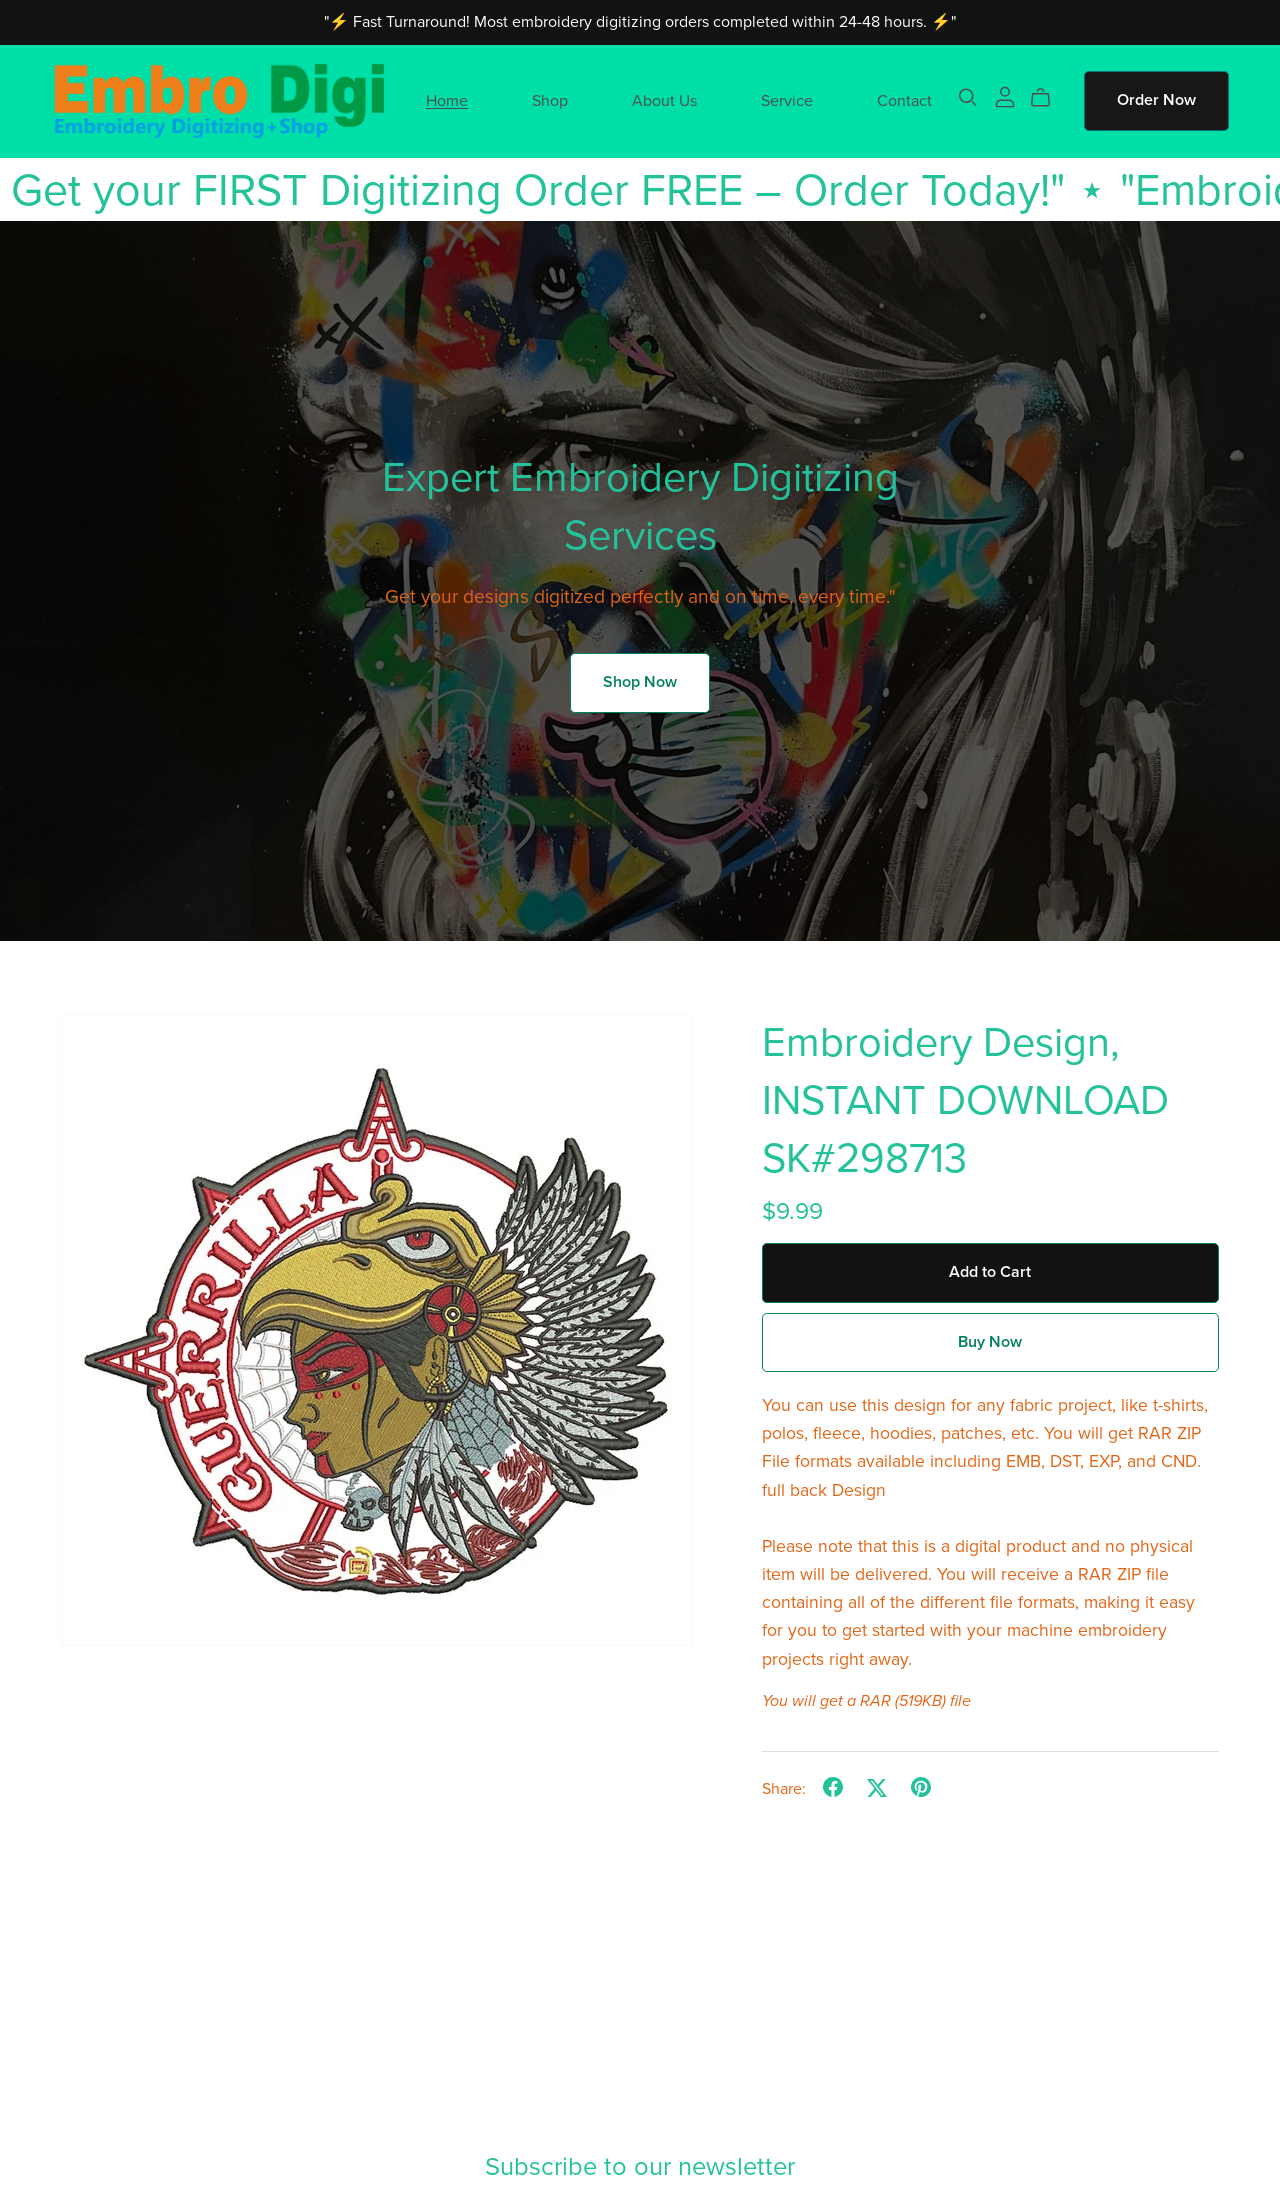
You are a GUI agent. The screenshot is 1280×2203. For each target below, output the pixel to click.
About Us (664, 100)
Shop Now (640, 682)
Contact (904, 100)
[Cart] (1048, 98)
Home (447, 100)
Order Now (1156, 100)
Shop (550, 100)
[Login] (1005, 96)
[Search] (968, 97)
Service (787, 100)
